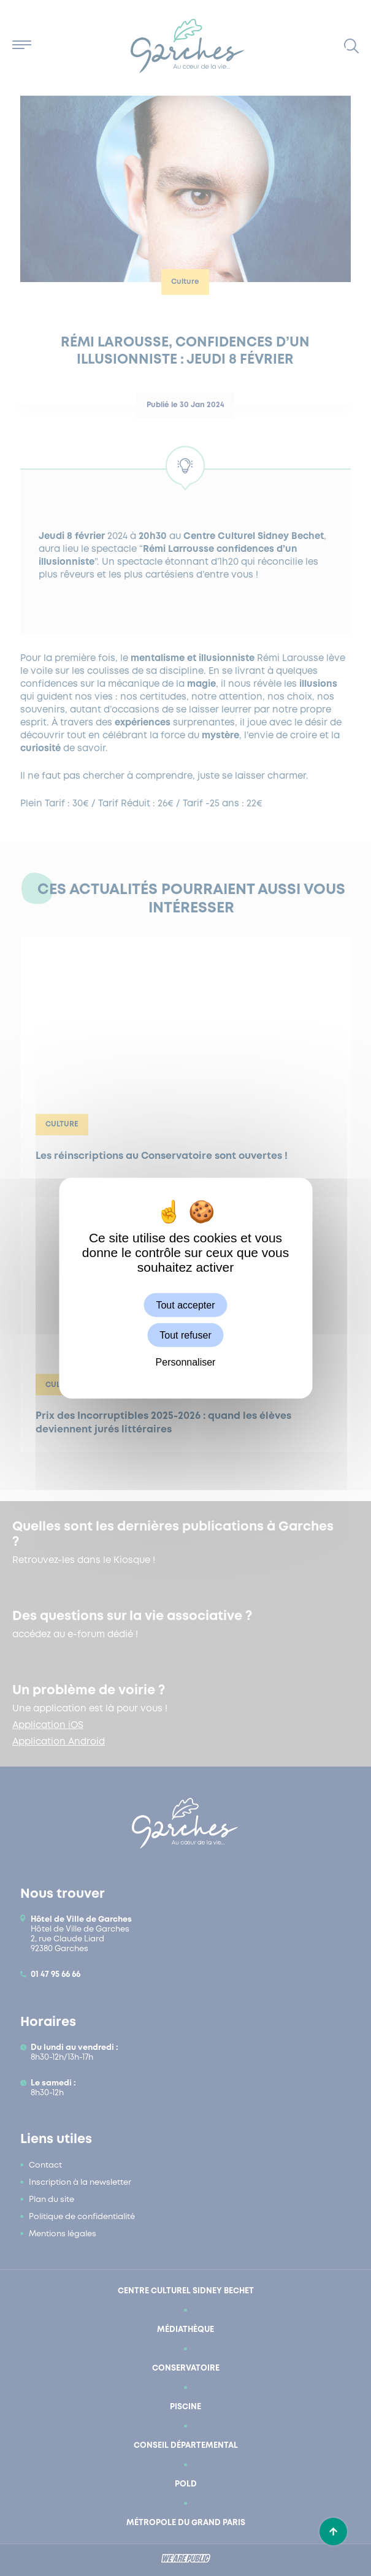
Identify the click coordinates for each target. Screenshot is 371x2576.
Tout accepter (185, 1304)
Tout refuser (185, 1334)
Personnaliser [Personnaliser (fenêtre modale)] (186, 1362)
